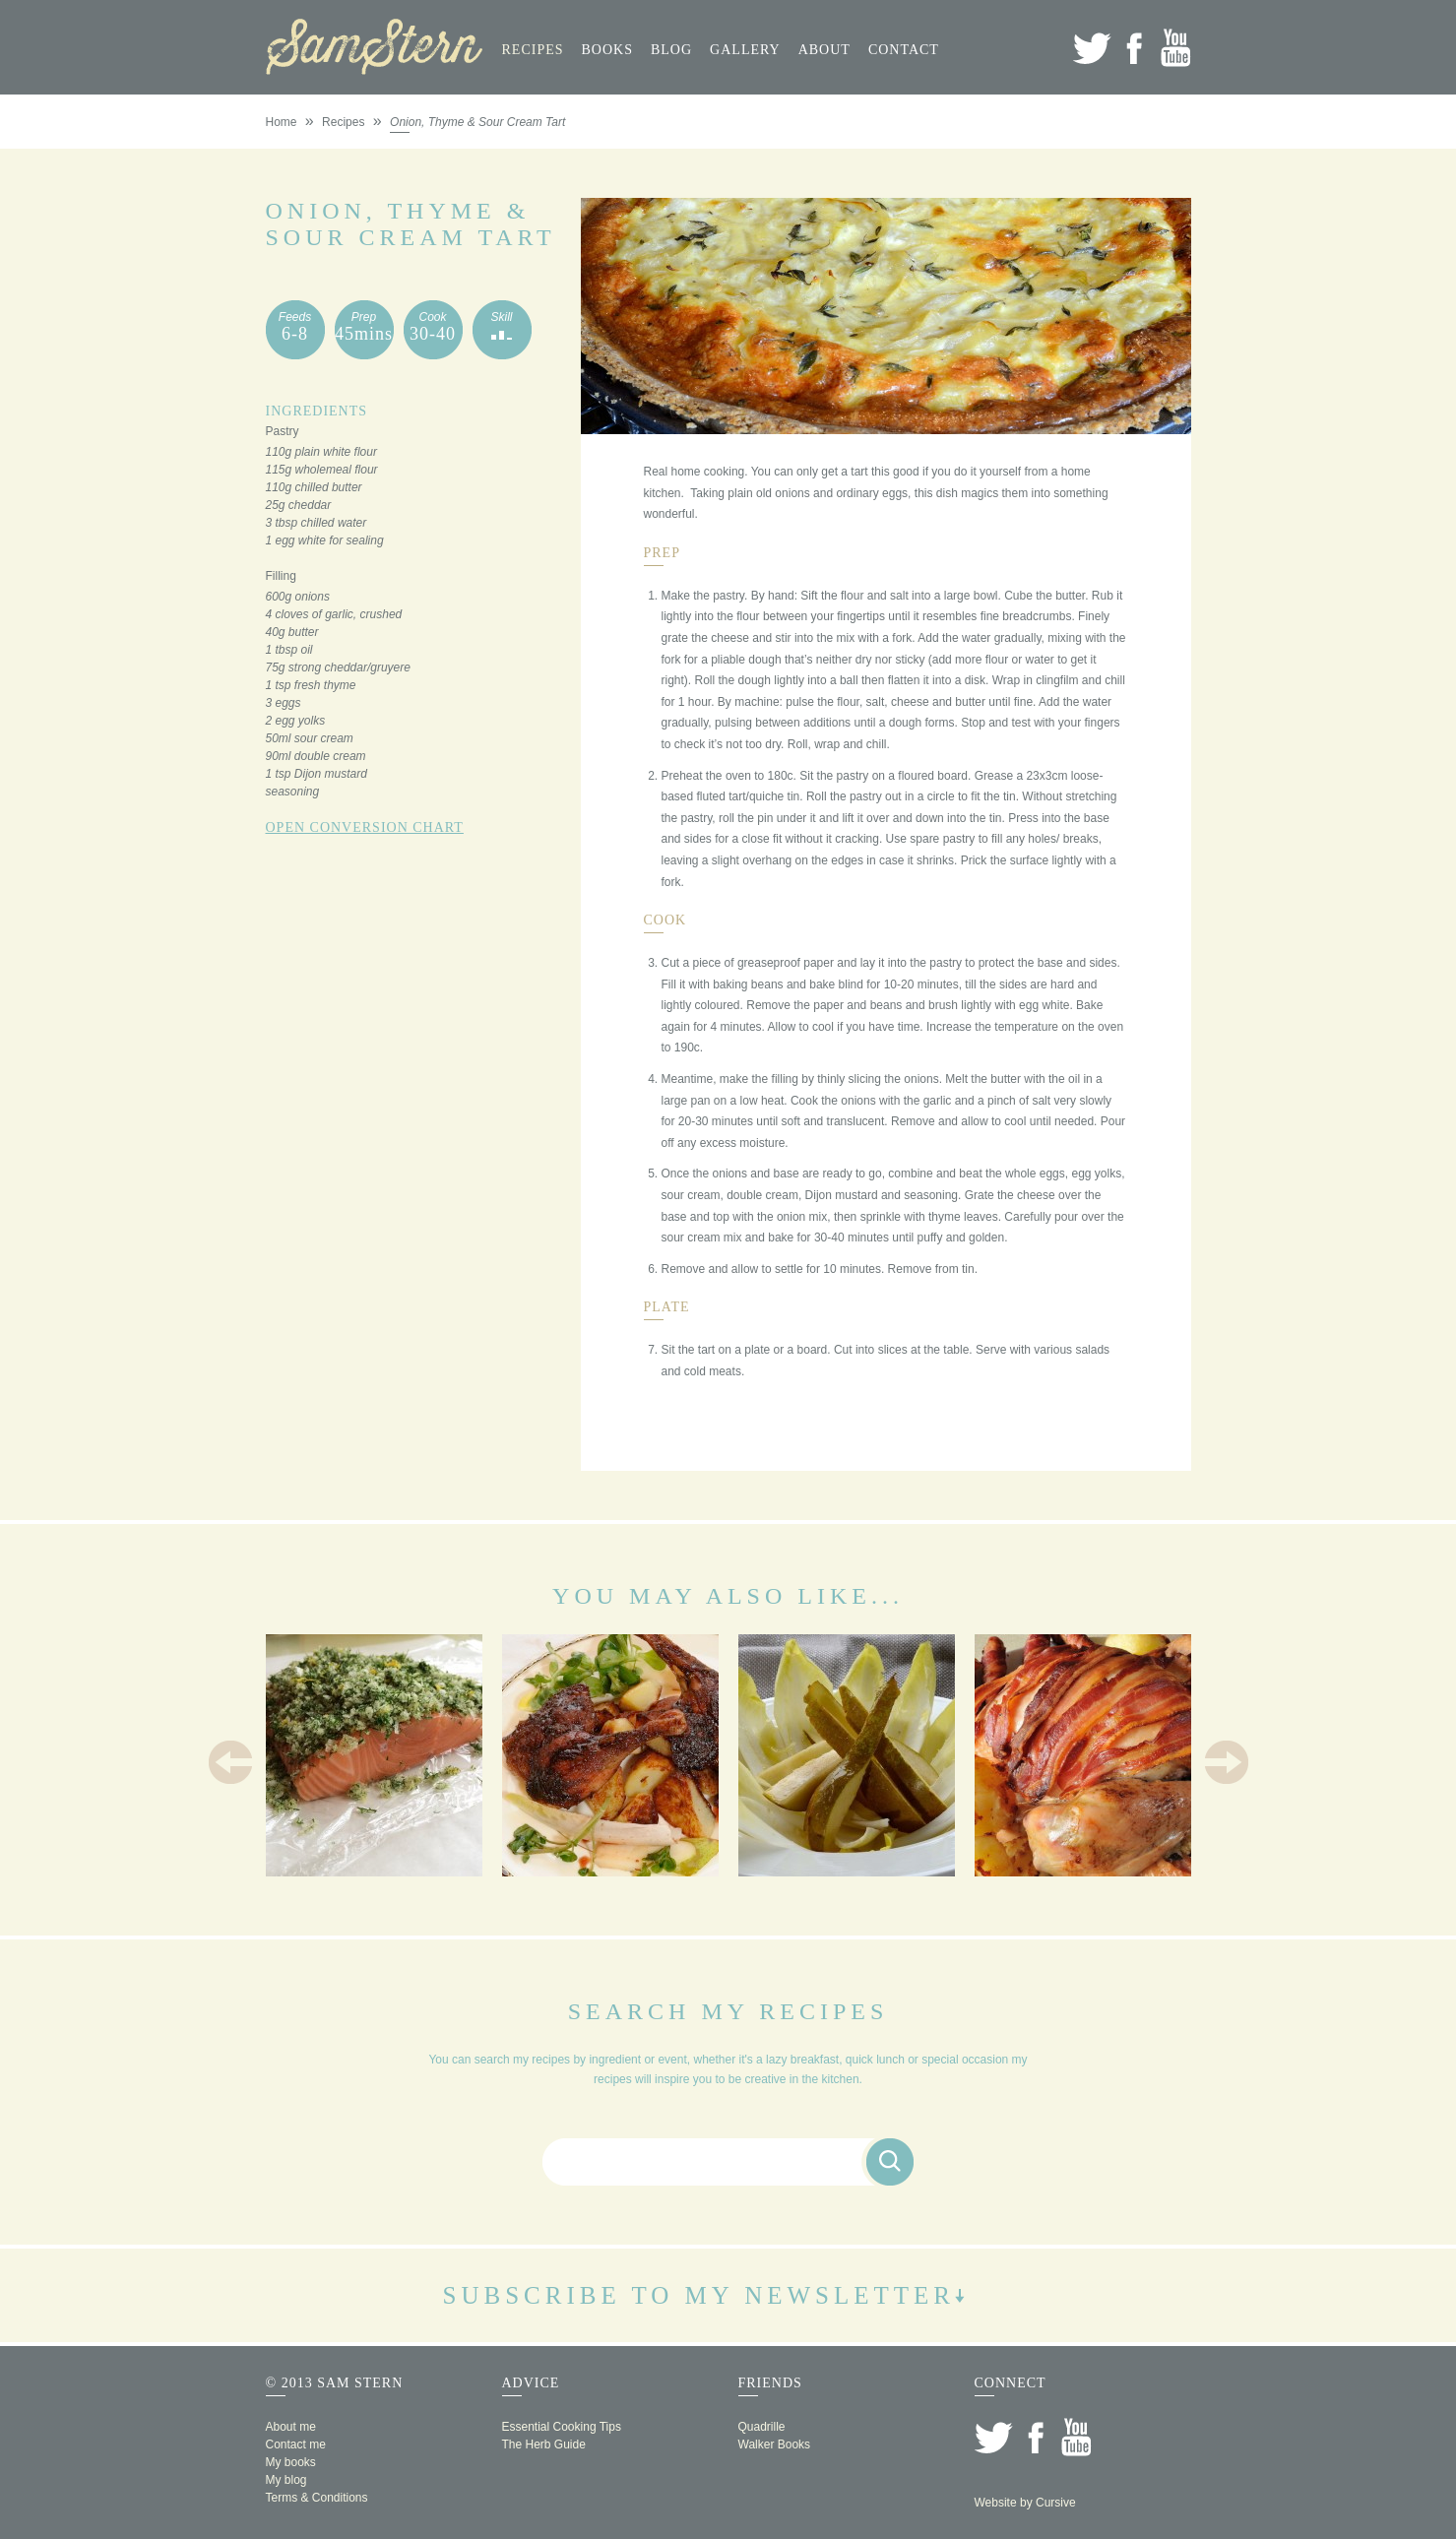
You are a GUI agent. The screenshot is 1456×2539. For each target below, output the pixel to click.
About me (291, 2427)
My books (291, 2462)
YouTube (1176, 48)
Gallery (745, 49)
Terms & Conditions (317, 2498)
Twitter (1092, 48)
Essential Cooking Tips (561, 2427)
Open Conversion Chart (365, 827)
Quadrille (762, 2427)
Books (607, 49)
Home (281, 122)
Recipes (533, 49)
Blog (671, 49)
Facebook (1133, 48)
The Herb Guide (544, 2444)
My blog (286, 2480)
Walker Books (774, 2444)
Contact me (296, 2444)
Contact (903, 49)
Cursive (1056, 2502)
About (824, 49)
